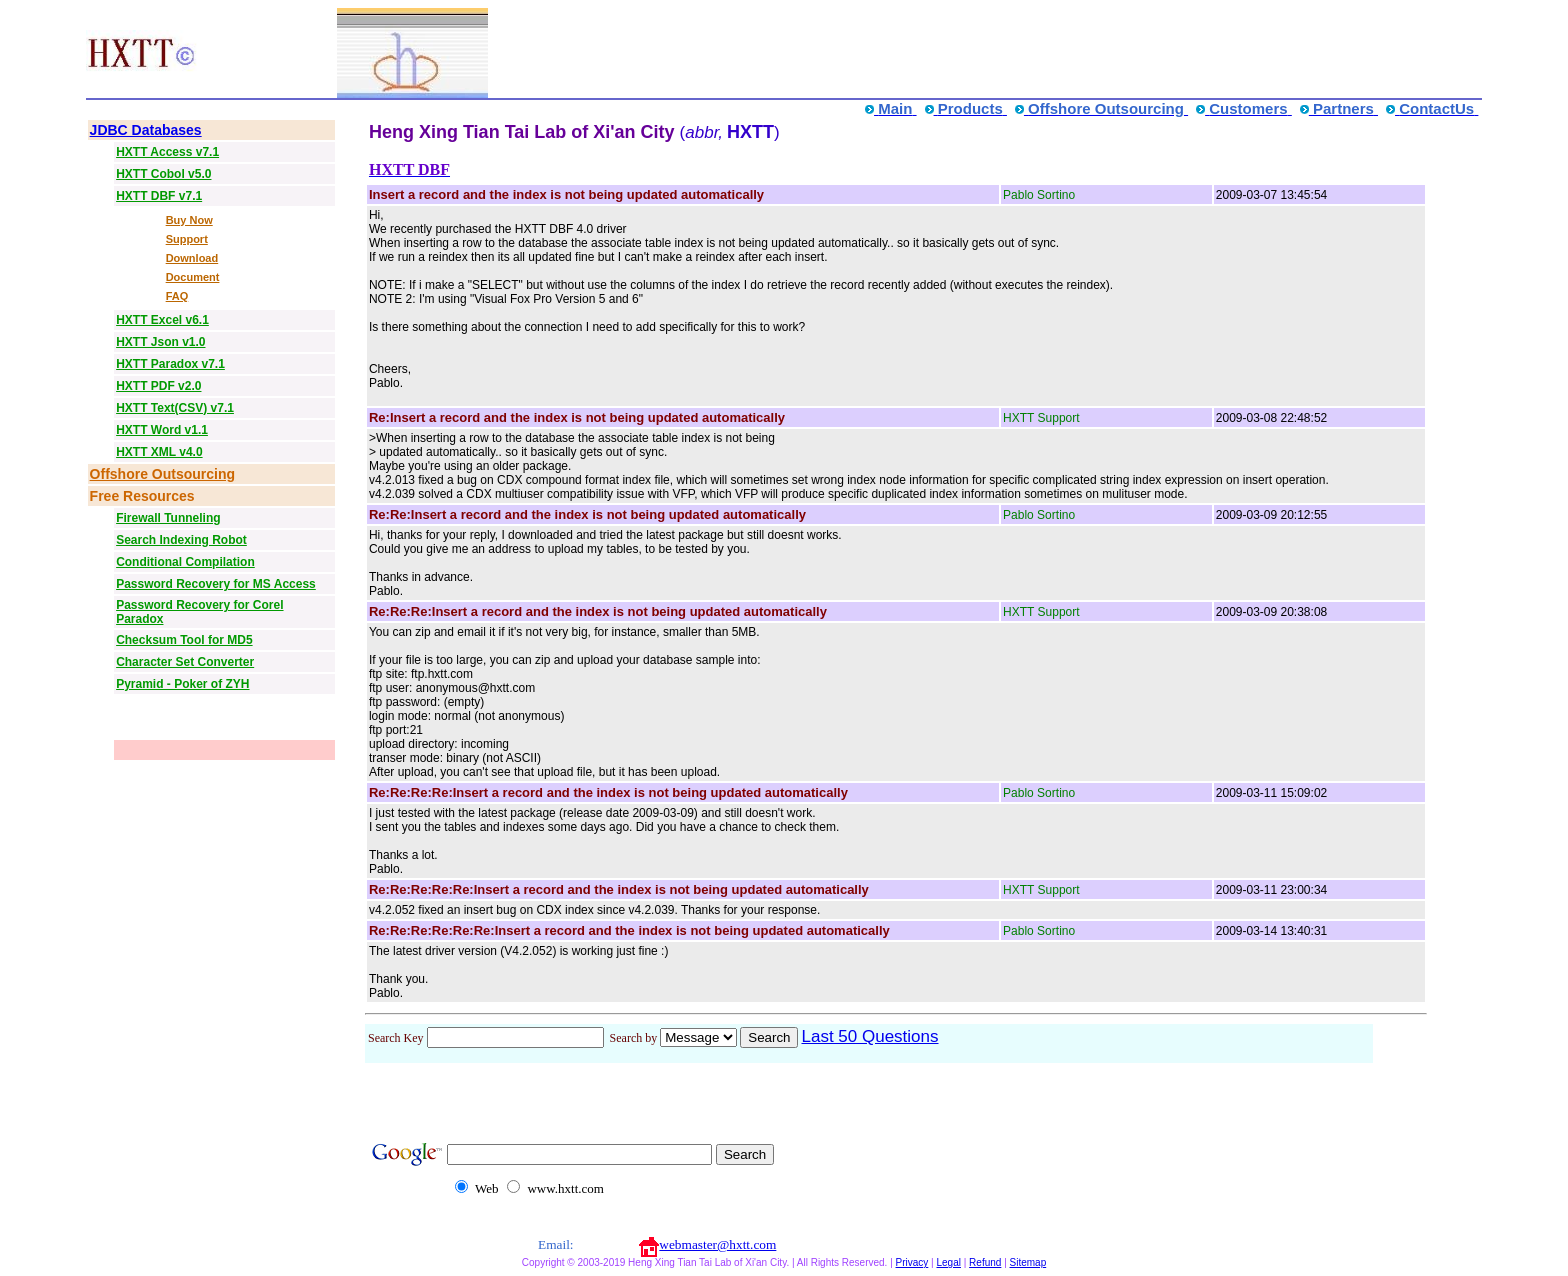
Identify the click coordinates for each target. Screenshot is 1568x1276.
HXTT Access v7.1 (167, 152)
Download (192, 258)
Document (193, 277)
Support (187, 239)
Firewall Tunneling (168, 518)
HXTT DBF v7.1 (159, 196)
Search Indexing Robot (181, 540)
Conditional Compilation (185, 562)
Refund (985, 1262)
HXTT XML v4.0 (159, 452)
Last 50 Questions (869, 1036)
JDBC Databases (146, 130)
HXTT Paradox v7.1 (170, 364)
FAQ (177, 296)
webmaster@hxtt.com (717, 1244)
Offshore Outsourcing (162, 474)
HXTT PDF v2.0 (158, 386)
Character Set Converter (185, 662)
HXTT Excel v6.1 (162, 320)
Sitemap (1028, 1262)
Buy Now (189, 220)
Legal (948, 1262)
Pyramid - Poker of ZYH (182, 684)
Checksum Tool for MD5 (184, 640)
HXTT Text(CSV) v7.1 (175, 408)
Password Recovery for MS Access (216, 584)
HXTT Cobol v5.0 (163, 174)
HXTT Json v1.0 (160, 342)
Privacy (912, 1262)
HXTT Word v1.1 (162, 430)
